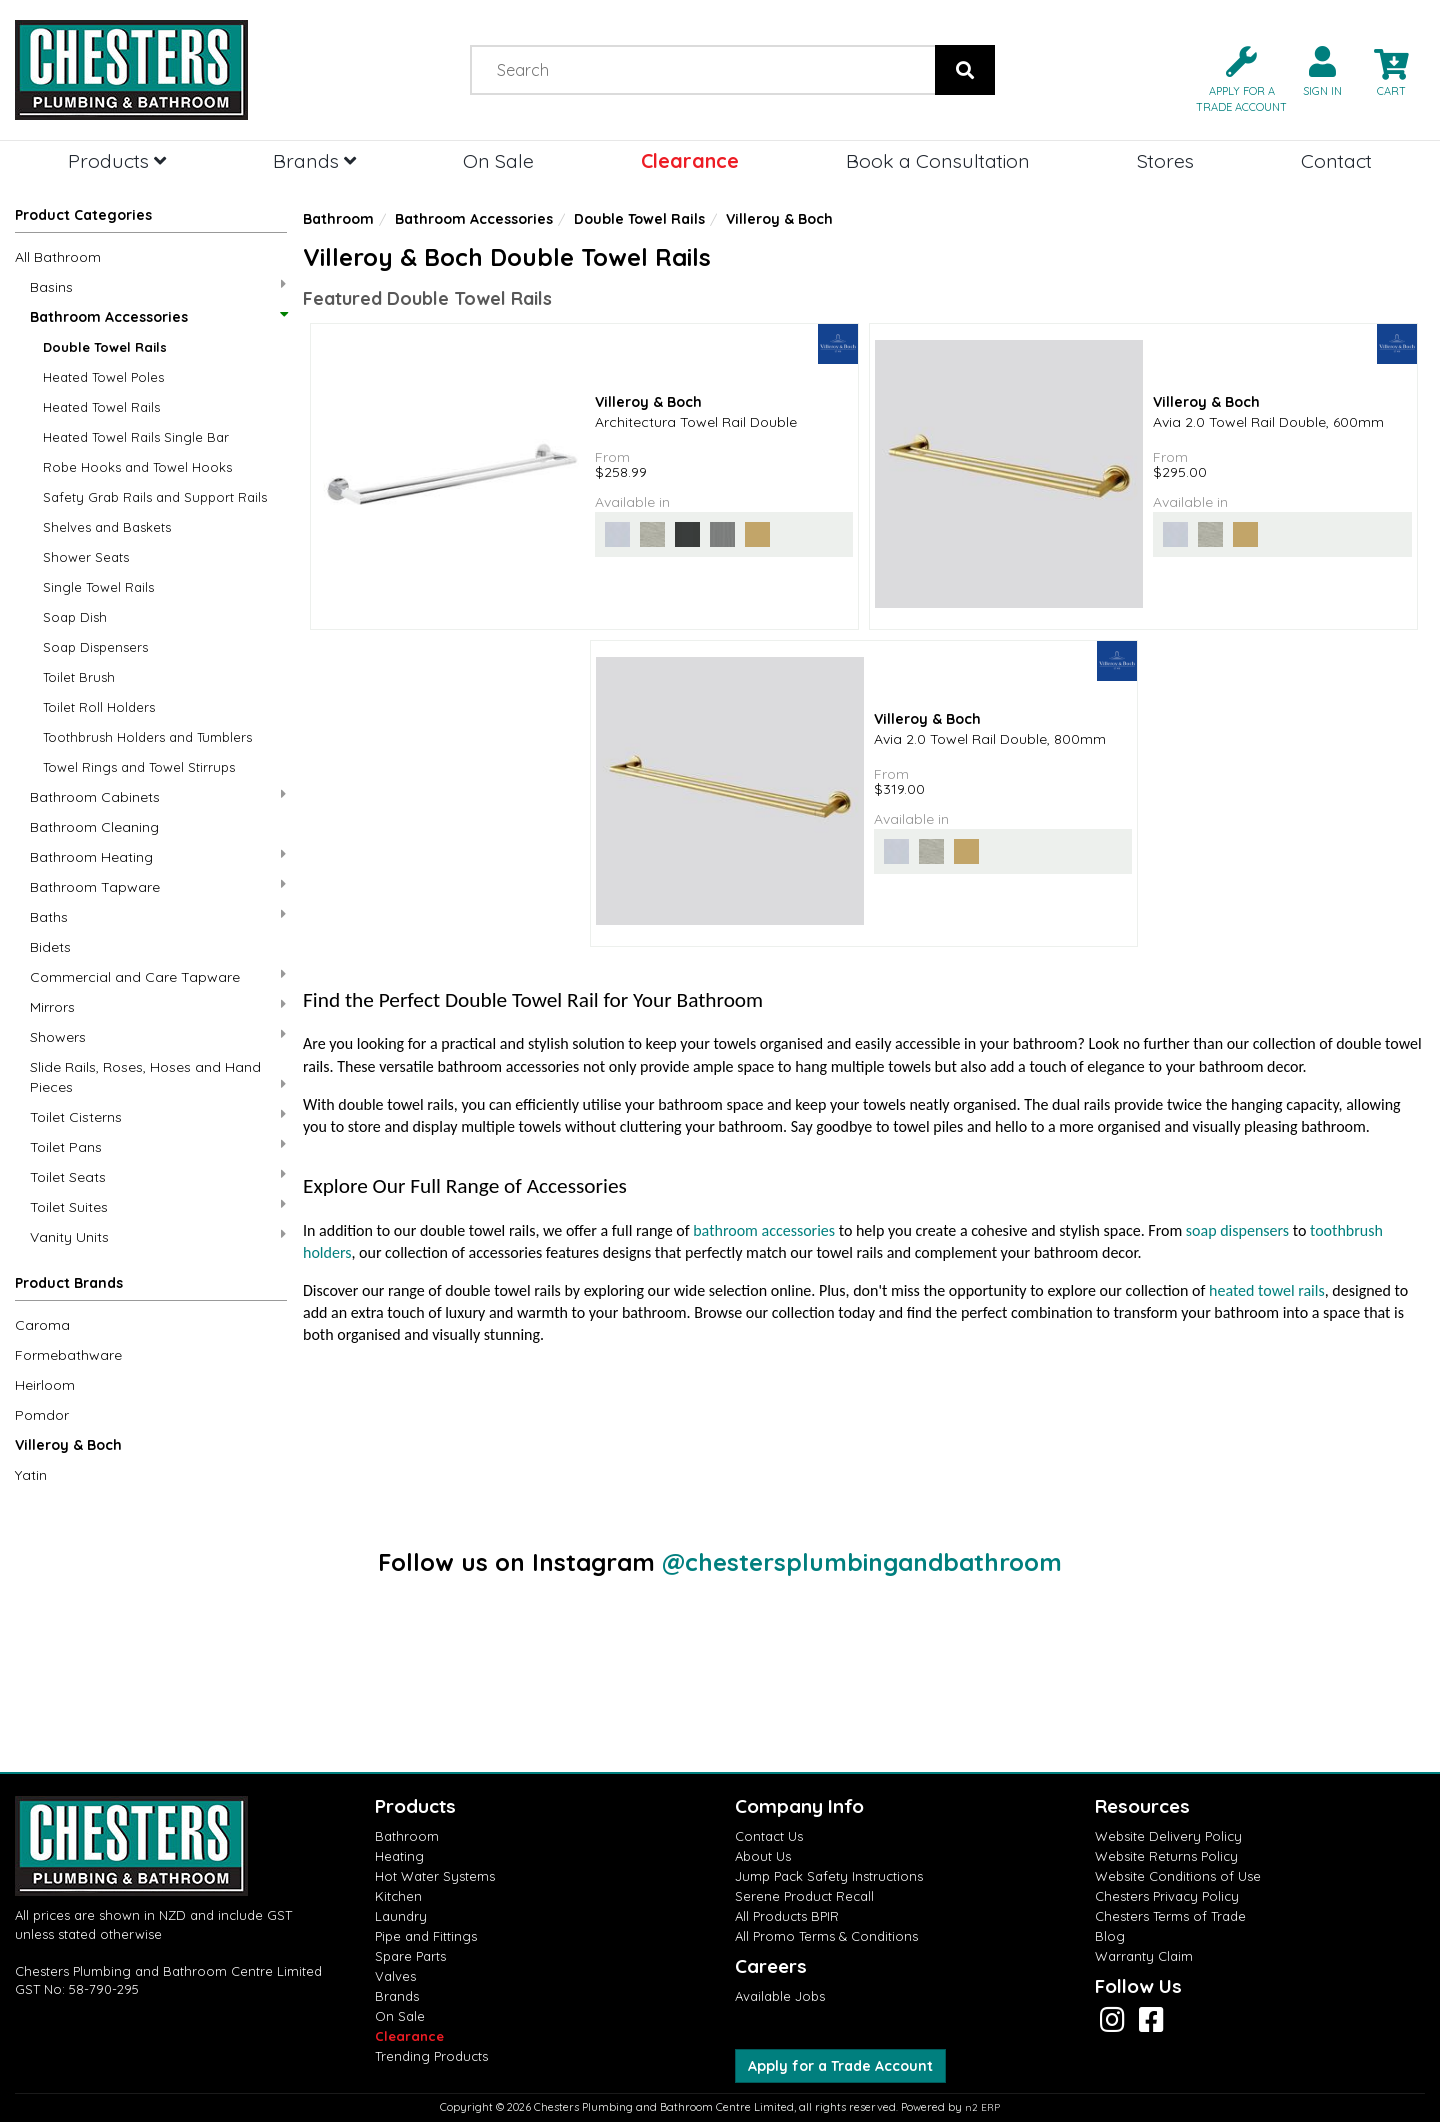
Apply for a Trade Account (840, 2066)
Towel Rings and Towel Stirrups (139, 767)
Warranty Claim (1144, 1956)
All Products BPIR (787, 1916)
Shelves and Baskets (107, 527)
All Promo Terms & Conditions (826, 1936)
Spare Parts (410, 1956)
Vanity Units (158, 1236)
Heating (399, 1856)
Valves (395, 1976)
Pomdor (42, 1415)
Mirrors (158, 1006)
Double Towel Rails (105, 347)
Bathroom (338, 219)
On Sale (498, 160)
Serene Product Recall (804, 1896)
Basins (158, 286)
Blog (1110, 1936)
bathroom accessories (764, 1230)
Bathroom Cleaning (94, 827)
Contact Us (769, 1836)
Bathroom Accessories (158, 317)
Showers (158, 1036)
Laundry (401, 1916)
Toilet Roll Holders (99, 707)
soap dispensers (1237, 1230)
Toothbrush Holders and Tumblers (147, 737)
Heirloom (45, 1385)
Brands (314, 160)
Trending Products (431, 2056)
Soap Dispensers (95, 647)
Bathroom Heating (158, 856)
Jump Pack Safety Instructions (829, 1876)
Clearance (690, 160)
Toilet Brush (79, 677)
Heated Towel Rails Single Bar (136, 437)
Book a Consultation (938, 160)
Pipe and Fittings (426, 1936)
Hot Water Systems (435, 1876)
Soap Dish (75, 617)
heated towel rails (1267, 1290)
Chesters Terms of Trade (1170, 1916)
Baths (158, 916)
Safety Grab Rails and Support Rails (155, 497)
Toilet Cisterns (158, 1116)
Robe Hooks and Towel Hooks (137, 467)
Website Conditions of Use (1178, 1876)
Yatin (31, 1475)
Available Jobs (780, 1996)
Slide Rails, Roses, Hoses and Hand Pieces (158, 1077)
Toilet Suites (158, 1206)
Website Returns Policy (1166, 1856)
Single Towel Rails (98, 587)
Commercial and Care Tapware (158, 976)
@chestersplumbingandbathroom (862, 1562)
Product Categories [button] (83, 215)
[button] (1233, 77)
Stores (1165, 160)
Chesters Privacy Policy (1167, 1896)
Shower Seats (86, 557)
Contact (1336, 160)
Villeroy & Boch (68, 1445)
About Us (763, 1856)
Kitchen (398, 1896)
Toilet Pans (158, 1146)
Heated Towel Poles (103, 377)
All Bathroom (58, 257)
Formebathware (68, 1355)
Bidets (50, 947)
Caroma (42, 1325)
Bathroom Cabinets (158, 796)
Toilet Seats (158, 1176)
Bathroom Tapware (158, 886)
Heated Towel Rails (101, 407)
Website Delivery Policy (1168, 1836)
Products (117, 160)
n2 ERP (982, 2107)
